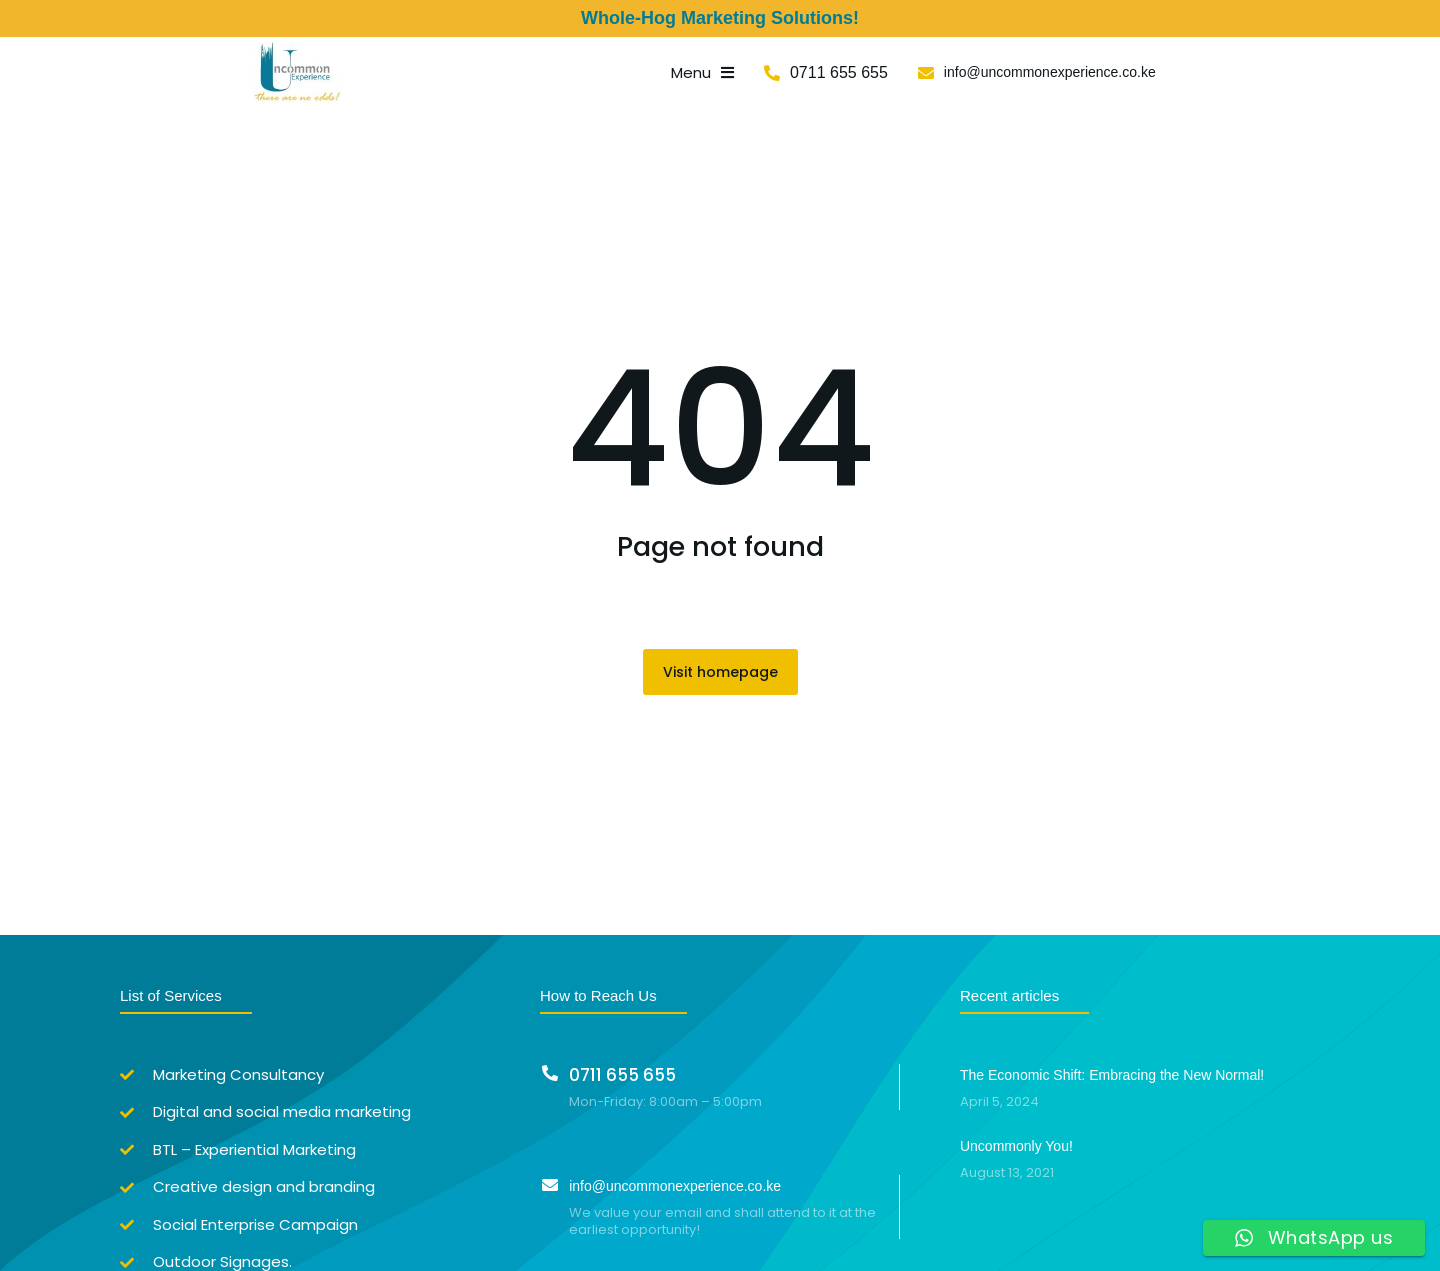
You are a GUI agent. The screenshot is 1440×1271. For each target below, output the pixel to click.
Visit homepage (720, 675)
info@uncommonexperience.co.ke (1214, 74)
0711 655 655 (1003, 73)
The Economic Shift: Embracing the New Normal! (1112, 1078)
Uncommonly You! (1016, 1150)
